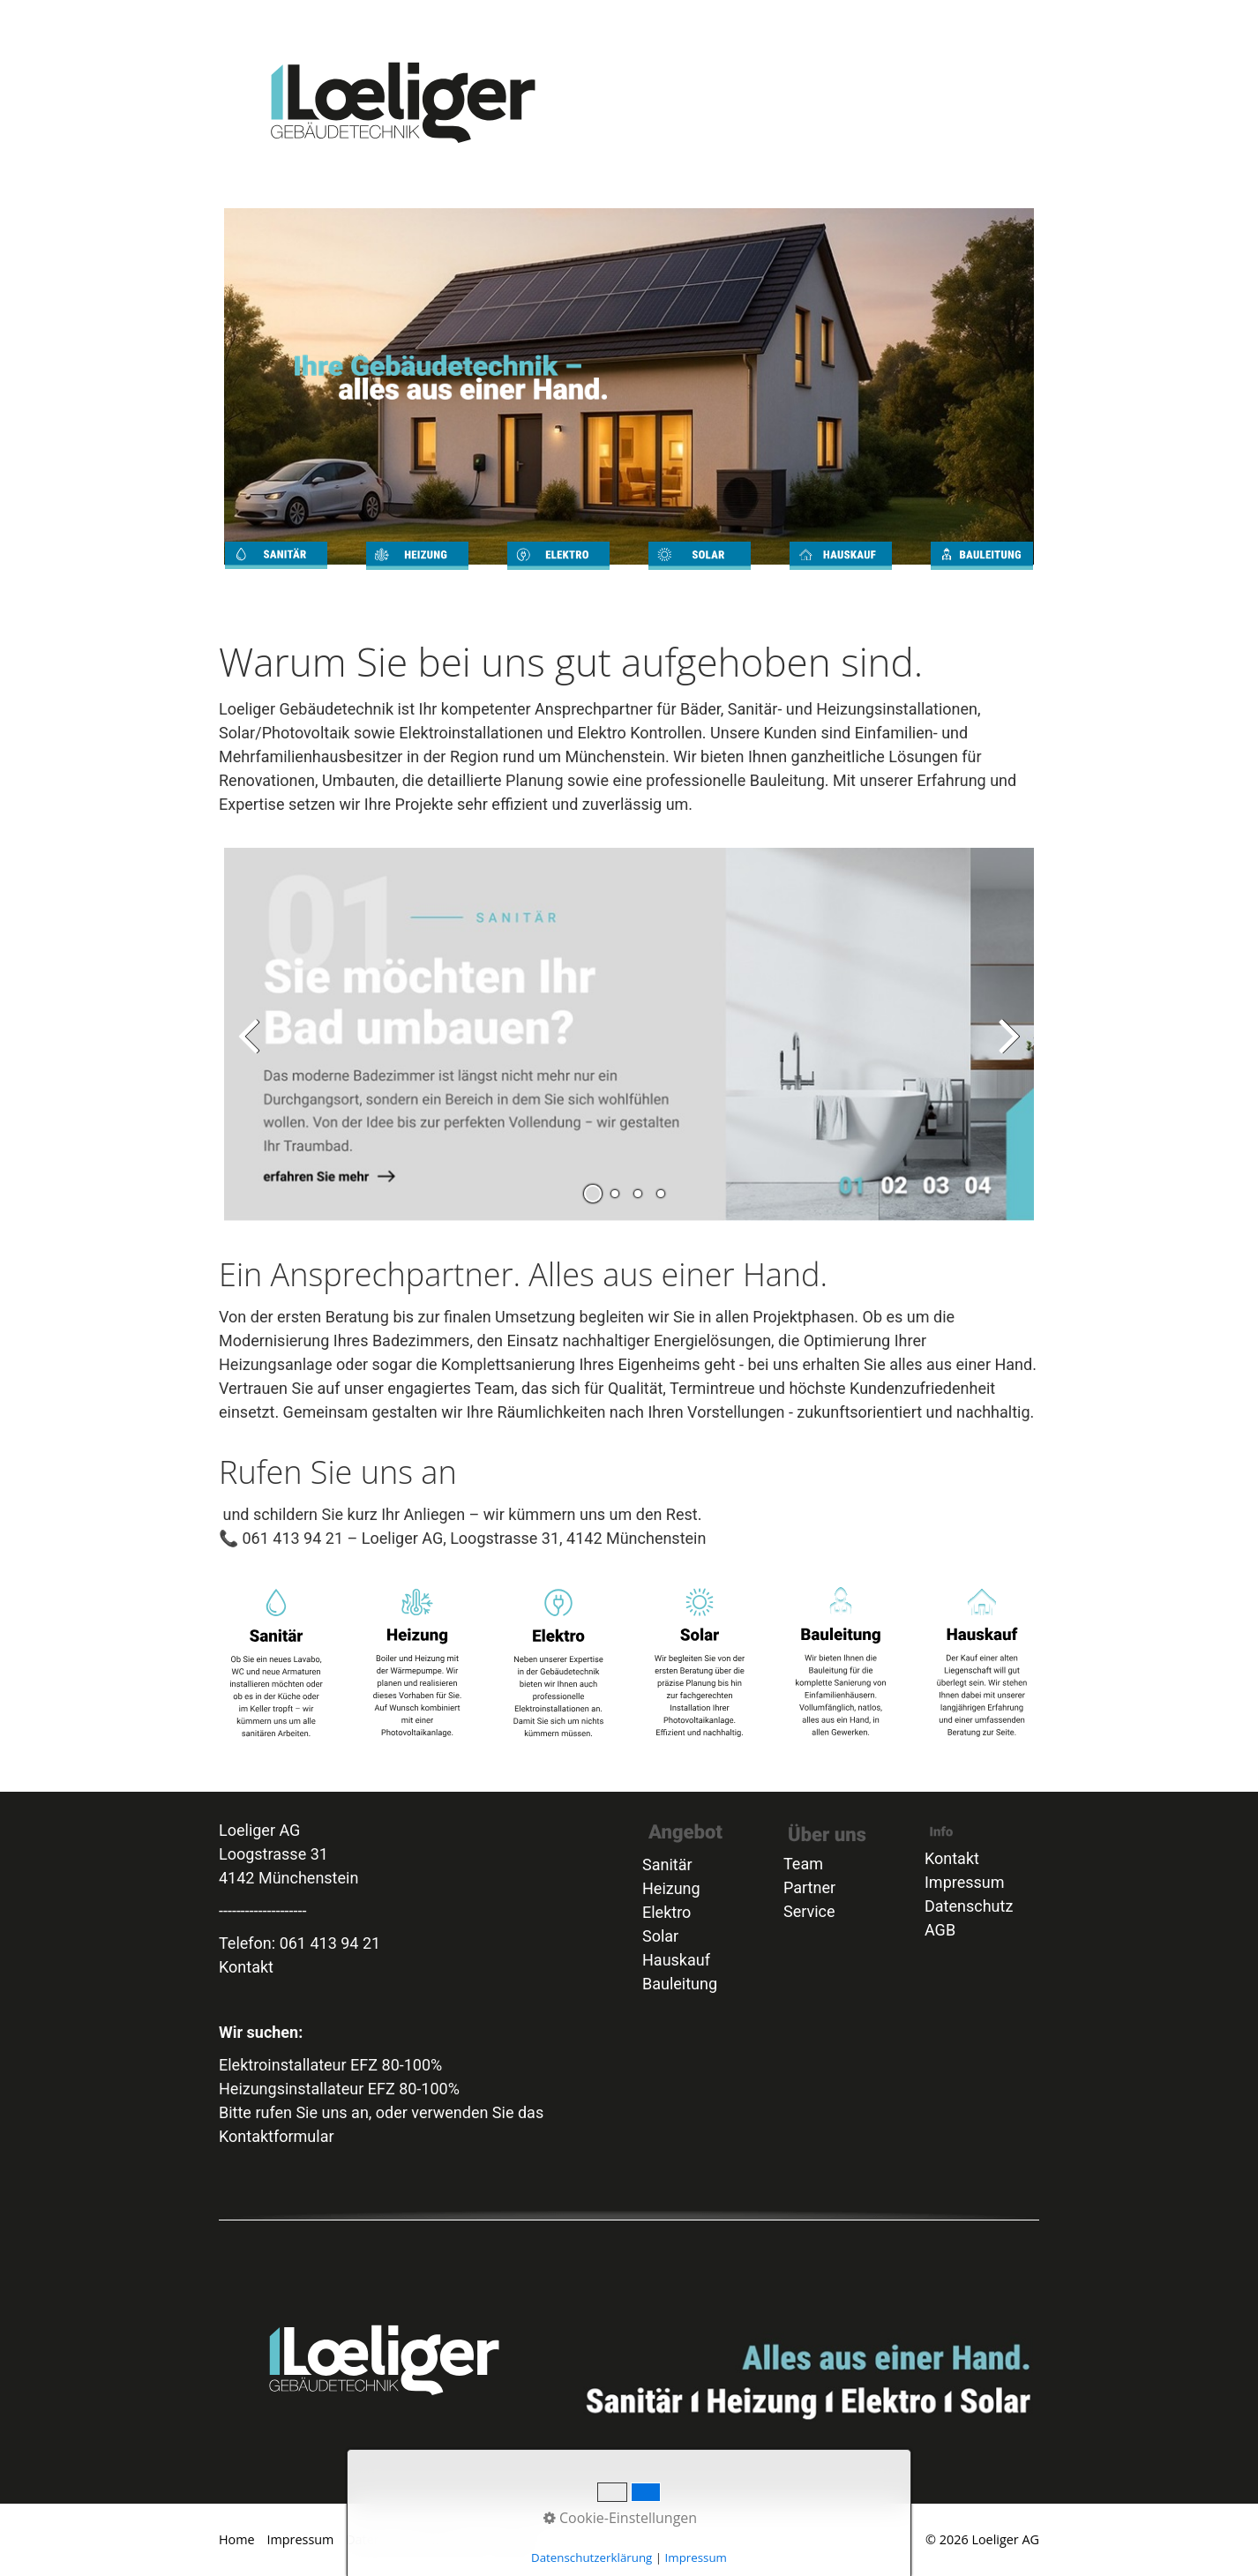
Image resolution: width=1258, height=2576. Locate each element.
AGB (1005, 19)
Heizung (821, 19)
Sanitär (798, 19)
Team (984, 19)
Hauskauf (676, 1960)
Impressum (965, 1882)
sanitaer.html (276, 571)
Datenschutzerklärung (411, 2539)
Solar (865, 19)
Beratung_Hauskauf (891, 19)
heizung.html (417, 572)
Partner (1027, 19)
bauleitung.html (981, 572)
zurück (250, 1049)
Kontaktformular (276, 2136)
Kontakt (961, 19)
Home (776, 19)
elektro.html (558, 572)
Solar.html (699, 572)
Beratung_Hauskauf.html (840, 572)
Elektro (843, 19)
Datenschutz (969, 1906)
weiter (1007, 1049)
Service (939, 19)
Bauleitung (916, 19)
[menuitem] (778, 20)
